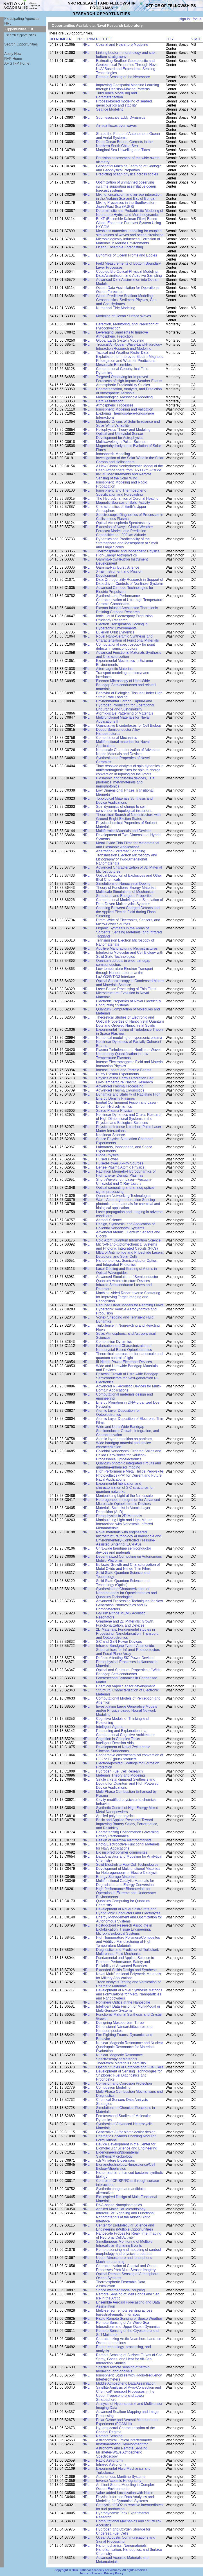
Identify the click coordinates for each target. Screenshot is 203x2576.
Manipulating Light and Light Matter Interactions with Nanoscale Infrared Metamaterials (124, 1524)
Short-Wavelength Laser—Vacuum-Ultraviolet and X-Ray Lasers (124, 1181)
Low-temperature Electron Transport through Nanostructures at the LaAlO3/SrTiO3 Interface (124, 973)
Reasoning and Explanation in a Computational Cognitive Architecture (125, 1733)
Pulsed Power (107, 1159)
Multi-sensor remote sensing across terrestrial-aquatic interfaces (124, 2312)
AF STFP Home (16, 63)
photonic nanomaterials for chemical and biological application (128, 1206)
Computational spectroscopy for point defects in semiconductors (125, 646)
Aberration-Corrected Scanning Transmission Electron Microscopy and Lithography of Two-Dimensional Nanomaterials (126, 857)
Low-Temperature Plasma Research (124, 1082)
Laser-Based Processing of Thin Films (126, 989)
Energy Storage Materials (116, 1877)
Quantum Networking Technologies (123, 1196)
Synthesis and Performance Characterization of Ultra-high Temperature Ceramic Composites (129, 600)
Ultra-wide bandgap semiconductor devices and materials (123, 1550)
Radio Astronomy (109, 2460)
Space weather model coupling (120, 2290)
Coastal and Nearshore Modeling (122, 44)
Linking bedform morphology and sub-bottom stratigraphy (126, 55)
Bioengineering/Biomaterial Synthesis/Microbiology (117, 2154)
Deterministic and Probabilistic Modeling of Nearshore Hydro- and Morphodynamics (129, 213)
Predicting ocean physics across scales (127, 174)
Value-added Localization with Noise (124, 2493)
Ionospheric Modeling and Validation (124, 409)
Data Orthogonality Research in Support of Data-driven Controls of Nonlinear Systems (130, 582)
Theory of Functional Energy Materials (126, 888)
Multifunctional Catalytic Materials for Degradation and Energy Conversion (125, 1883)
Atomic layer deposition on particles (124, 1439)
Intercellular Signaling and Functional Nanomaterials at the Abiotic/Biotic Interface (125, 2217)
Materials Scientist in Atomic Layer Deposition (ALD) (123, 1510)
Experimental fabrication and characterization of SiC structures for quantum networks (125, 1487)
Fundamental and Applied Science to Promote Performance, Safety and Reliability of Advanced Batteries (125, 1962)
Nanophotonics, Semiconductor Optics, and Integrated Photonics (127, 1262)
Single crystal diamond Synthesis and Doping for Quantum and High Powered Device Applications (127, 1783)
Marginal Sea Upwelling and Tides (123, 150)
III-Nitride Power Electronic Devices (124, 1362)
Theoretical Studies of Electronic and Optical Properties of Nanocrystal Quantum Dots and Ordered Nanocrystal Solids (130, 1021)
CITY (170, 39)
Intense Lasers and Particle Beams (123, 1070)
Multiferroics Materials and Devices (123, 831)
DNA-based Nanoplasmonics (119, 2205)
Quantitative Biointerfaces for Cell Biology (129, 725)
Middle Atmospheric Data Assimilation (126, 2383)
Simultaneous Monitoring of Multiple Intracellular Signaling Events (124, 2243)
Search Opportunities (21, 35)
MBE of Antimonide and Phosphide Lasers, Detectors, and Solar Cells (130, 1254)
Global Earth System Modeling (120, 340)
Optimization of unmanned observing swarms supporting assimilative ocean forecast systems (126, 186)
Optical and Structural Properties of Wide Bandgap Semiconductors (128, 1672)
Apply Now (12, 54)
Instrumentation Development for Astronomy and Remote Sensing (122, 2446)
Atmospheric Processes (114, 405)
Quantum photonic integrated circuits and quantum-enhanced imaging (128, 1465)
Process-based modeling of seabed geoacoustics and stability (124, 103)
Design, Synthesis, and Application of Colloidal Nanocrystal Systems (125, 1226)
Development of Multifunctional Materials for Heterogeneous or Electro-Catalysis (128, 1871)
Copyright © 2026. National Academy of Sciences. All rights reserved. (101, 2570)
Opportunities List (19, 29)
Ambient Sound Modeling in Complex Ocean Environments (125, 2487)
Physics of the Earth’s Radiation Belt (124, 1078)
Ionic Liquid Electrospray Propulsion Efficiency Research (124, 618)
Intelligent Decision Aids (115, 1743)
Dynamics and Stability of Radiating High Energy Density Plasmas (128, 1096)
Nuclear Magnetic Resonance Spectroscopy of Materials (119, 2057)
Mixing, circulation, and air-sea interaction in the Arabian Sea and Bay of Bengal (129, 196)
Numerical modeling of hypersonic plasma (129, 1037)
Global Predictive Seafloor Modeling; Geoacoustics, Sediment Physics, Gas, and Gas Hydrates (127, 300)
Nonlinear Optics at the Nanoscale (123, 2002)
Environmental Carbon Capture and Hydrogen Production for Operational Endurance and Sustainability (125, 705)
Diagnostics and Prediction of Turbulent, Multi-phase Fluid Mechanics (127, 1952)
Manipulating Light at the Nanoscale (124, 1496)
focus (197, 19)
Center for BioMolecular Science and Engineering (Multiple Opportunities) (125, 2227)
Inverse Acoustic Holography (118, 2481)
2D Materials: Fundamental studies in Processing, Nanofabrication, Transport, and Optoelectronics (127, 1633)
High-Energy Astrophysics (116, 555)
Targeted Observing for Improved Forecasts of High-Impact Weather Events (129, 379)
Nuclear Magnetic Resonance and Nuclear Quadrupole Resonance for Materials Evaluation (129, 2047)
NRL (7, 23)
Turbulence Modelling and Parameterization (116, 95)
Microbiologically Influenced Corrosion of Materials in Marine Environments (128, 241)
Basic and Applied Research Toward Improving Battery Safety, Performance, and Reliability (127, 1824)
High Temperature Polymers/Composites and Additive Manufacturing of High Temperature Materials (128, 1941)
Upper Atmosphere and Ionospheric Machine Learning (124, 2260)
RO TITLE (104, 39)
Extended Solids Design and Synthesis (126, 1970)
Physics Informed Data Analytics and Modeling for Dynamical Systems (125, 2499)
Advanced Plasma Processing (119, 1086)
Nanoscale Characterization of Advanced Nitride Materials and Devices (128, 752)
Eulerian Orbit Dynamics (115, 632)
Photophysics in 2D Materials (119, 1516)
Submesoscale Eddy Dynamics (120, 117)
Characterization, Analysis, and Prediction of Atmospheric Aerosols (129, 391)
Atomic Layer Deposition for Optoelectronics (118, 1412)
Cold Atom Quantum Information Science (128, 1240)
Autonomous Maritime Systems (120, 2476)
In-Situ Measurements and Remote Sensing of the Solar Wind (123, 476)
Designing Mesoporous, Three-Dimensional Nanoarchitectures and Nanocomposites (124, 2027)
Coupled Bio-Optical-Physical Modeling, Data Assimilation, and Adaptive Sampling (129, 273)
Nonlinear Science (110, 1135)
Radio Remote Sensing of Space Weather (129, 2318)
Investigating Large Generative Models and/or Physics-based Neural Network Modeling (126, 1710)
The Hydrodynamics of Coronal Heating (127, 498)
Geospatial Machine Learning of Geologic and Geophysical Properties (128, 168)
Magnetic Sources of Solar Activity (123, 502)
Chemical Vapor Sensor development (125, 1686)
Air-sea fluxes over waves (116, 125)
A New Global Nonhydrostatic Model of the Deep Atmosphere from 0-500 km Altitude (129, 468)
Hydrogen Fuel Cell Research (119, 1771)
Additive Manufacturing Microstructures (127, 948)
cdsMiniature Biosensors (115, 2160)
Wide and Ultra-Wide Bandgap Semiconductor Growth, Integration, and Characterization (127, 1431)
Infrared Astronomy (111, 2464)
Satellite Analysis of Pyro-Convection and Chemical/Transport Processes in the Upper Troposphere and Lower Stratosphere (128, 2393)
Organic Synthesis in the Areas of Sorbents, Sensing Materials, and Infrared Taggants (129, 932)
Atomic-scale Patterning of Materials (124, 713)
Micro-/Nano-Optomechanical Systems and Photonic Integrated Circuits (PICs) (127, 1246)
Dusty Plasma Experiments (117, 1074)
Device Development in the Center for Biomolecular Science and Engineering (126, 2146)
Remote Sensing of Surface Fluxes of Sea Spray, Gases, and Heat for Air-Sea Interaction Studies (129, 2359)
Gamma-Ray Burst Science (117, 567)
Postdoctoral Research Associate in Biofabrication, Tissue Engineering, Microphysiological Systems (124, 1929)
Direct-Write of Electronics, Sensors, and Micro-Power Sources (128, 922)
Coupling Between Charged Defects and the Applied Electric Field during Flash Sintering (128, 912)
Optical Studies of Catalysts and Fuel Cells (129, 2067)
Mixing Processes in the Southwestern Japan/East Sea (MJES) (126, 205)
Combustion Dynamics (114, 1342)
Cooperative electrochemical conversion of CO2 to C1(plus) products (129, 1757)
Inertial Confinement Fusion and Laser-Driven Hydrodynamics (127, 1104)
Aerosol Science (109, 1220)
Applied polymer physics (115, 1816)
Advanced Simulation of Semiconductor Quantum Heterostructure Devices (127, 1279)
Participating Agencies (21, 18)
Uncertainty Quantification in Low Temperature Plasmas (122, 1056)
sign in (184, 19)
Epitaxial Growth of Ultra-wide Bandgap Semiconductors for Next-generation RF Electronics (127, 1378)
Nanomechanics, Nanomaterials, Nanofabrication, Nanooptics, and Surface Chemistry (129, 2550)
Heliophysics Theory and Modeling (123, 429)
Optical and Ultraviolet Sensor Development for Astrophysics (119, 436)
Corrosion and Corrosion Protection (124, 2083)
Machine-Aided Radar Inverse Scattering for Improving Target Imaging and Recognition (128, 1297)
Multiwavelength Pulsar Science (121, 442)
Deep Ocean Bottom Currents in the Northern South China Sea (124, 144)
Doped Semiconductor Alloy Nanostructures (118, 731)
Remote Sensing (109, 2436)
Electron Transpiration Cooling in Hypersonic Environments (122, 626)
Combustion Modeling (113, 2087)
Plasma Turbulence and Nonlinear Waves (129, 1050)
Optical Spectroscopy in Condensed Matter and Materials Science (130, 983)
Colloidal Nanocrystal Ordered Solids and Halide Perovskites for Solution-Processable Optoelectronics (128, 1455)
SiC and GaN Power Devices (119, 1641)
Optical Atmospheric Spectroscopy (123, 523)
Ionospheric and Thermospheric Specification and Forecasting (121, 492)
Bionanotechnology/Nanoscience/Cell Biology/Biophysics (125, 2166)
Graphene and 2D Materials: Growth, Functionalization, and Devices (125, 1623)
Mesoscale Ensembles (114, 365)
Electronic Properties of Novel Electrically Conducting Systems (128, 1003)
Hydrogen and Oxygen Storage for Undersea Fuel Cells (123, 2531)
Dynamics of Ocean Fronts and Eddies (126, 255)
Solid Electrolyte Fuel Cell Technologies (127, 1864)
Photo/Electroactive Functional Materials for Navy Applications (128, 1846)
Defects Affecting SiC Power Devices (125, 1658)
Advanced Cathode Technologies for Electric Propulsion (124, 590)
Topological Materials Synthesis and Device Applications (124, 800)
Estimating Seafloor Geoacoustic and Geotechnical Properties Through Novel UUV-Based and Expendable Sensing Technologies (127, 67)
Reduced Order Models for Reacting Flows (129, 1305)
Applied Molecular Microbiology (120, 2209)
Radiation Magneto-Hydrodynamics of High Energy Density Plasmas (126, 1173)
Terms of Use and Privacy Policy (102, 2573)
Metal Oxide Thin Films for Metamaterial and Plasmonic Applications (127, 845)
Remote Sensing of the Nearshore (123, 77)
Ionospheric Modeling (113, 454)
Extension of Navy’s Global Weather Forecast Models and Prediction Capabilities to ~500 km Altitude (124, 531)
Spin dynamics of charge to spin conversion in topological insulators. (124, 809)
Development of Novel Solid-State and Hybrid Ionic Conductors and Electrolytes (128, 1911)
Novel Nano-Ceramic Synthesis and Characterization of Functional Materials (127, 638)
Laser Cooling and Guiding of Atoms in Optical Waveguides (126, 1271)
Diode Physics (107, 1155)
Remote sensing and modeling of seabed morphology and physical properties (128, 2252)
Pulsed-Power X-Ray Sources (119, 1163)
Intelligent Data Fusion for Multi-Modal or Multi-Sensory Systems (128, 2008)
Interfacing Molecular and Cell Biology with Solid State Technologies (129, 954)
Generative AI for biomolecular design (126, 2132)
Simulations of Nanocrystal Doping (123, 883)
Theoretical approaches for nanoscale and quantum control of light (129, 1356)
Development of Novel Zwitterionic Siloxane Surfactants (123, 1749)
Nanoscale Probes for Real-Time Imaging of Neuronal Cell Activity (128, 2235)
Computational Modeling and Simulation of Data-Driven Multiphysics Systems (129, 902)
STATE (196, 39)
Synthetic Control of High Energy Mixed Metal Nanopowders (127, 1810)
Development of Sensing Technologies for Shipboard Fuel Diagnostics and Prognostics (129, 2075)
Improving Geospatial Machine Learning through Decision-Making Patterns (127, 87)
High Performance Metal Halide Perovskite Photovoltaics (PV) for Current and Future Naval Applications (129, 1475)
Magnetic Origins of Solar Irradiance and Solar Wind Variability (128, 423)
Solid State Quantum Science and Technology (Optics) (123, 1583)
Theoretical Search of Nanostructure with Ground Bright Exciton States (128, 817)
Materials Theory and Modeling (120, 1775)
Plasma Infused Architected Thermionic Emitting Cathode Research (127, 610)
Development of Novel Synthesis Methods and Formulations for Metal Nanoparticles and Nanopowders (129, 1994)
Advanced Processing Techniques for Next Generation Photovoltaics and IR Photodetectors (129, 1605)
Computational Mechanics (116, 738)
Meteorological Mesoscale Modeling (124, 397)
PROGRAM (86, 39)
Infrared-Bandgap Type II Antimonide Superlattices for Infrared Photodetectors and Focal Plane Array (128, 1650)
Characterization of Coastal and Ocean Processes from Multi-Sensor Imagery (127, 2268)
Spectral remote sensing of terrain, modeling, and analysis (123, 2369)
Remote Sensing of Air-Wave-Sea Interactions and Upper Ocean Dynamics (128, 2325)
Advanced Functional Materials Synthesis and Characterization (128, 654)
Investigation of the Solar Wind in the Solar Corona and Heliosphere (129, 460)
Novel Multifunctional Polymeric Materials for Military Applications (128, 1976)
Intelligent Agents (109, 1727)
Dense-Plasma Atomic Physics (120, 1167)
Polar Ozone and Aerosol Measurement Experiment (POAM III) (127, 2422)
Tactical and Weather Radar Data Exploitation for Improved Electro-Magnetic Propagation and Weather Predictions (129, 357)
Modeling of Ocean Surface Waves (123, 316)
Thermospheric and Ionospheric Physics (128, 551)
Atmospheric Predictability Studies (123, 385)
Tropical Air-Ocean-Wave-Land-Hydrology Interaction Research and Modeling (129, 346)
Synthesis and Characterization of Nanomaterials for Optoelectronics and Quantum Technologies (126, 1593)
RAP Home (13, 59)
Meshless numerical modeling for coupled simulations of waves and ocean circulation (130, 233)
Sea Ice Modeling (110, 109)
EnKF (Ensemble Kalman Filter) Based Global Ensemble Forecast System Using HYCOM (128, 223)
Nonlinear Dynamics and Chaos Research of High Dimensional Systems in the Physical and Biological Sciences (129, 1119)
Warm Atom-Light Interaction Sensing (125, 1200)
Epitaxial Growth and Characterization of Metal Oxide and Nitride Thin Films (128, 1567)
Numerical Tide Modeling (115, 308)
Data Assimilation (109, 401)
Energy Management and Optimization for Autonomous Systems (129, 1919)
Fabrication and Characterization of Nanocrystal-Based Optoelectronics (124, 1348)
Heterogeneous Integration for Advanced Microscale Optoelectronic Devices (128, 1502)
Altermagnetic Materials (114, 669)
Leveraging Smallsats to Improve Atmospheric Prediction (122, 334)
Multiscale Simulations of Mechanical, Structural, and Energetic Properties (125, 894)
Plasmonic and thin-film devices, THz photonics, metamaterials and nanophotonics (125, 782)
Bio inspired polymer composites (121, 1852)
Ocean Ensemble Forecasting (119, 247)
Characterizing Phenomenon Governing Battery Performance (127, 1834)
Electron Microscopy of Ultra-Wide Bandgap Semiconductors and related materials (126, 685)
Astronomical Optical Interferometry (124, 2440)
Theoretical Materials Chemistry (121, 2063)
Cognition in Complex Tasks (118, 1739)
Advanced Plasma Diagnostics (120, 1090)
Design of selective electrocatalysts (123, 1840)
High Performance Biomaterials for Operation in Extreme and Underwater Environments (126, 1893)
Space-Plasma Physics (114, 1110)
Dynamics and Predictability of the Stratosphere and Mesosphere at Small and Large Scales (127, 543)
